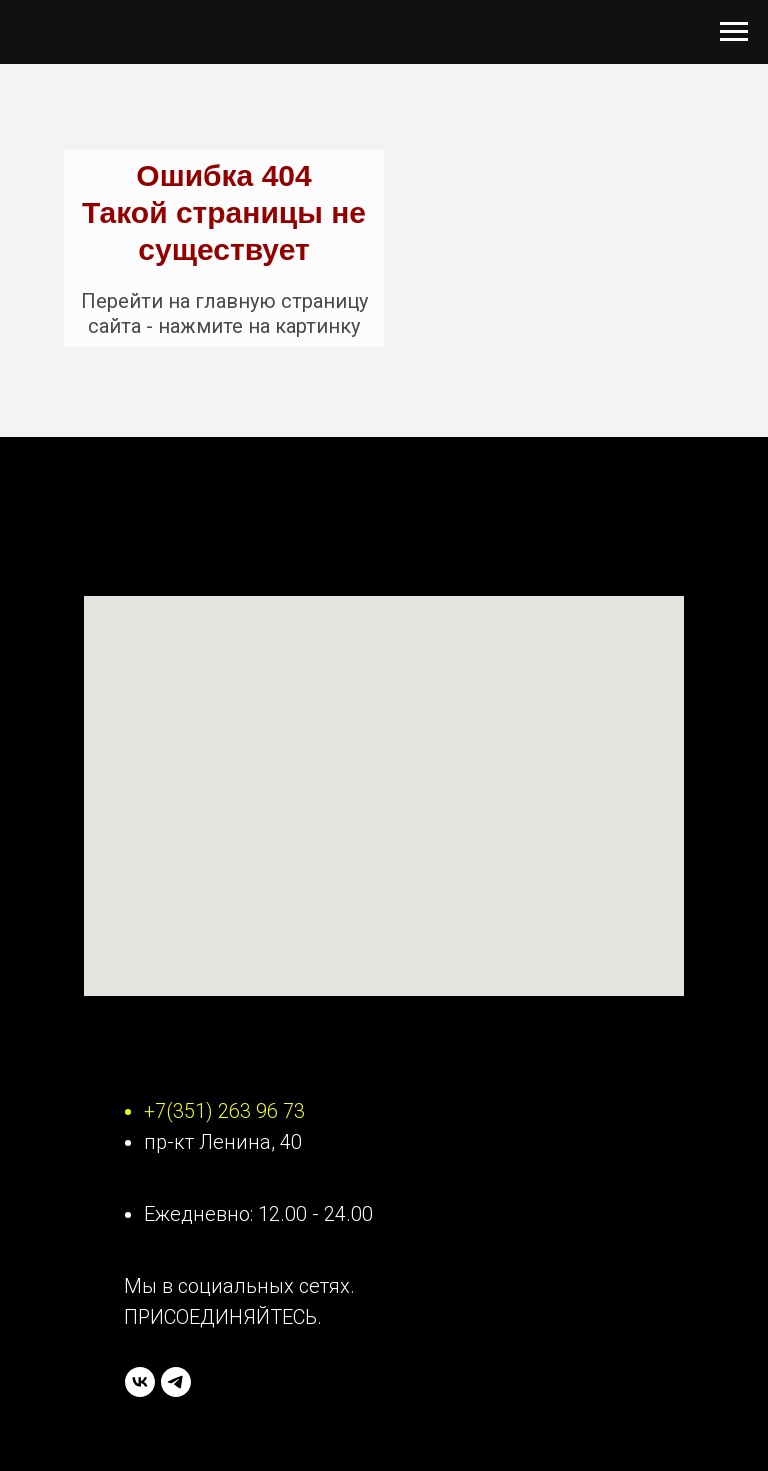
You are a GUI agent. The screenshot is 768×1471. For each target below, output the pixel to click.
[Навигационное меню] (734, 32)
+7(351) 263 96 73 (224, 1111)
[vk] (140, 1382)
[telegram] (176, 1382)
